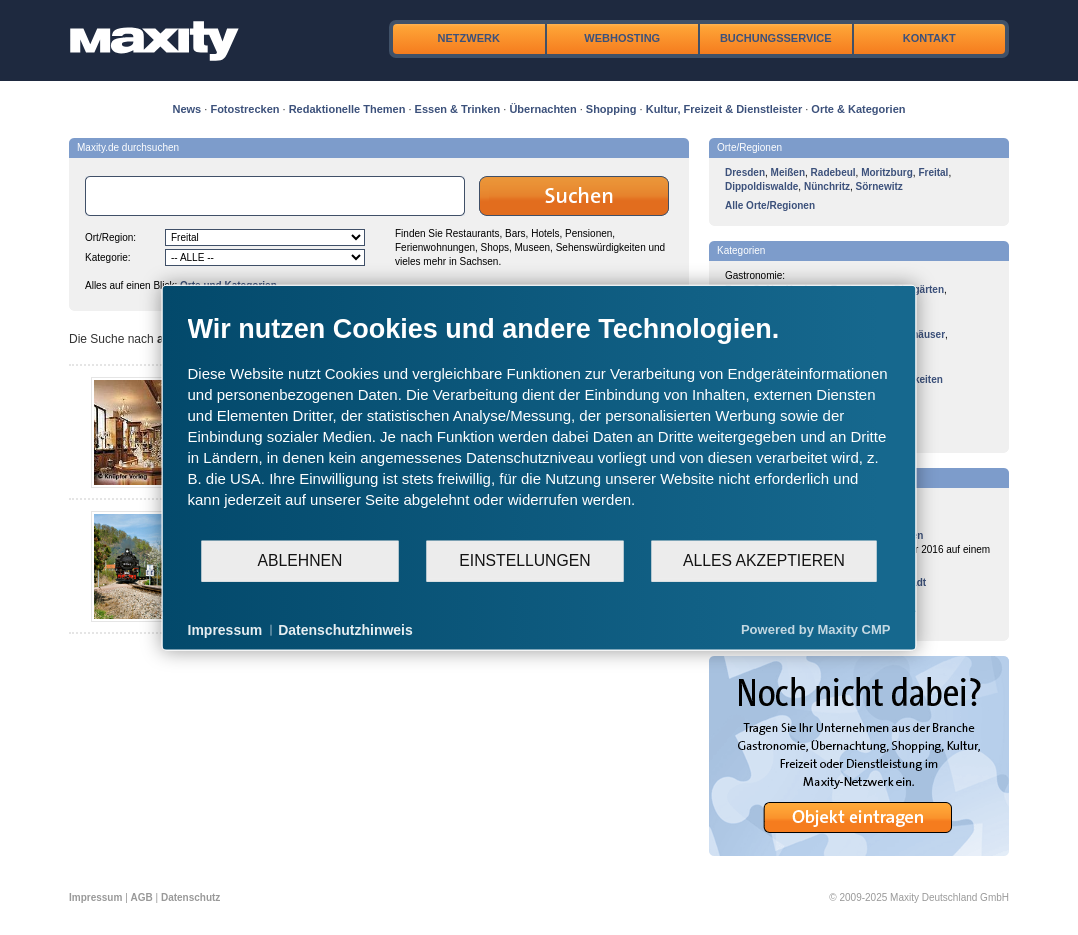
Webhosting (622, 38)
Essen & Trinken (458, 109)
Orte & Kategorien (858, 109)
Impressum (95, 897)
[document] (539, 425)
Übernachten (542, 109)
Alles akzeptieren (764, 560)
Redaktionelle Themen (347, 109)
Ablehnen (300, 560)
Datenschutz (190, 897)
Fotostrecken (244, 109)
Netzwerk (469, 38)
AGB (142, 897)
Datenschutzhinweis (345, 629)
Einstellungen (524, 560)
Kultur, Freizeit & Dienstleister (724, 109)
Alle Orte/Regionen (770, 205)
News (187, 109)
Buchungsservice (776, 38)
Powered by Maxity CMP (816, 629)
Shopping (611, 109)
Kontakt (929, 38)
